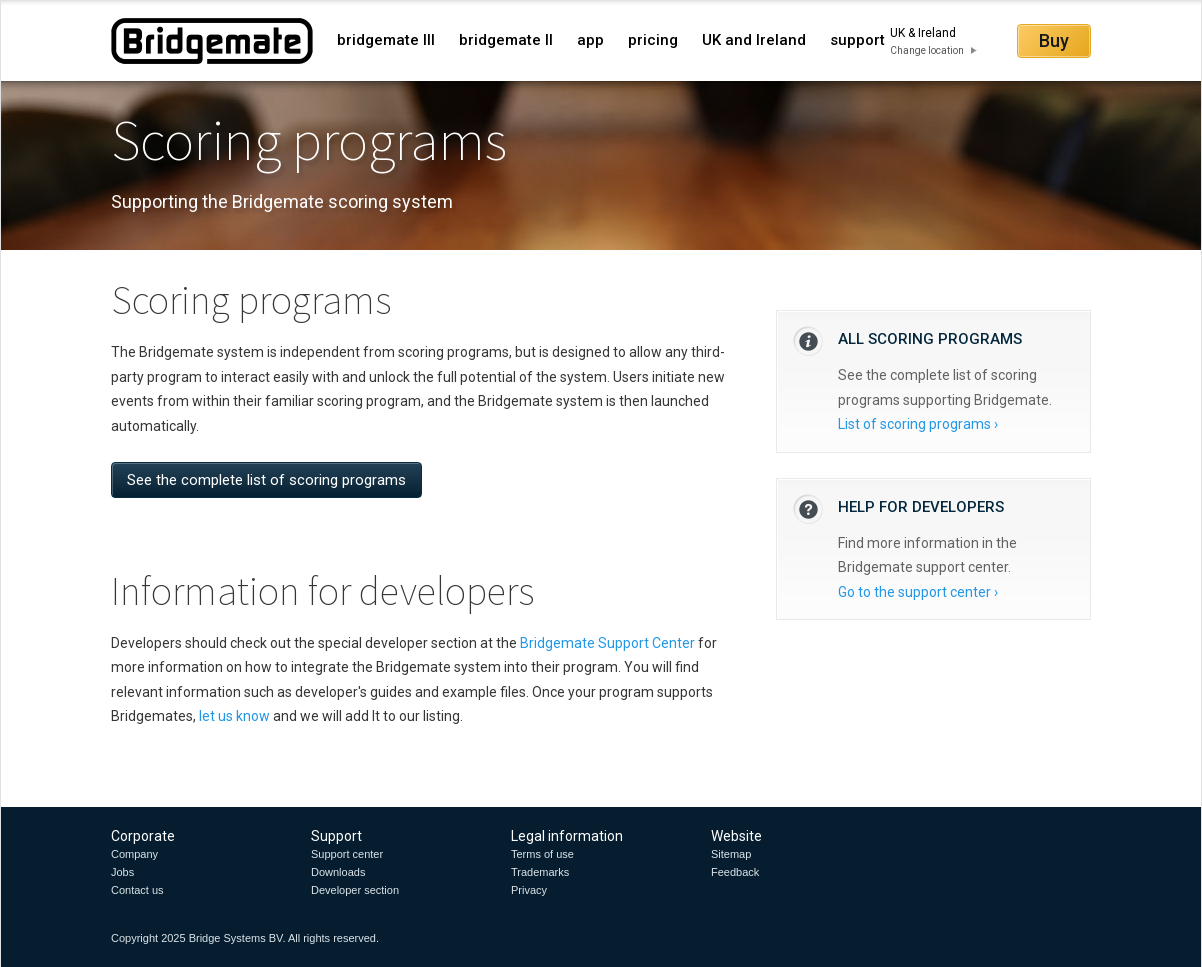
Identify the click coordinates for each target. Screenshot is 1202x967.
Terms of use (542, 854)
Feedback (735, 872)
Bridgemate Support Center (607, 643)
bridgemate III (386, 40)
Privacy (529, 890)
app (590, 40)
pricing (653, 40)
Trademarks (540, 872)
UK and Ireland (754, 40)
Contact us (137, 890)
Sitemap (731, 854)
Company (134, 854)
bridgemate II (506, 40)
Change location (927, 50)
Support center (347, 854)
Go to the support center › (918, 592)
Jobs (122, 872)
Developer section (355, 890)
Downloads (338, 872)
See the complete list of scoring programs (266, 480)
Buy (1054, 40)
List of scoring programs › (918, 424)
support (857, 40)
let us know (234, 716)
